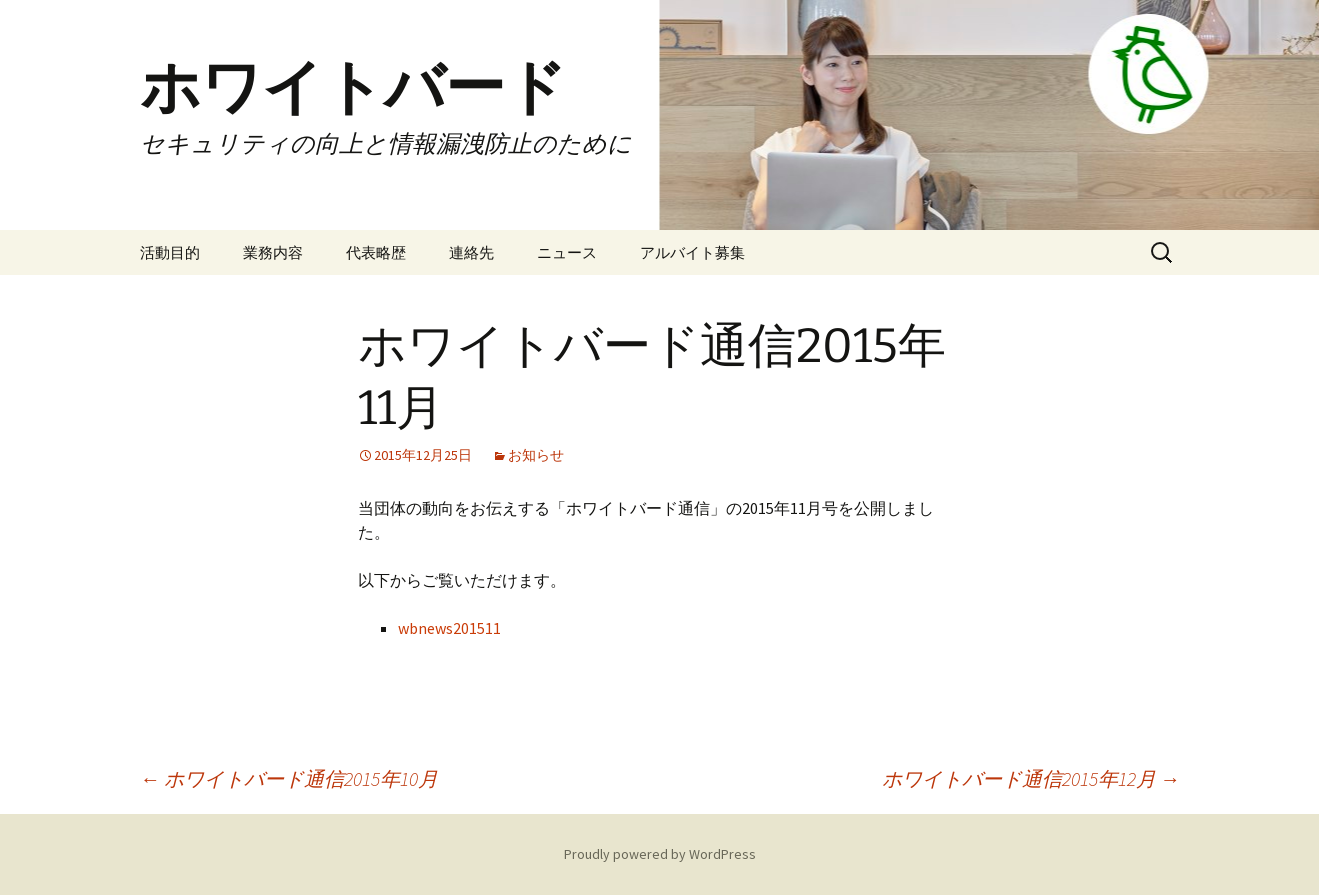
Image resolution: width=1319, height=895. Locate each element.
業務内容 (273, 252)
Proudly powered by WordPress (660, 854)
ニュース (567, 252)
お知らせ (536, 455)
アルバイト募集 (692, 252)
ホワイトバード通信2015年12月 (1031, 778)
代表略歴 (376, 252)
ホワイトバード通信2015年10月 (289, 778)
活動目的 (170, 252)
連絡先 (471, 252)
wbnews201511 (449, 628)
